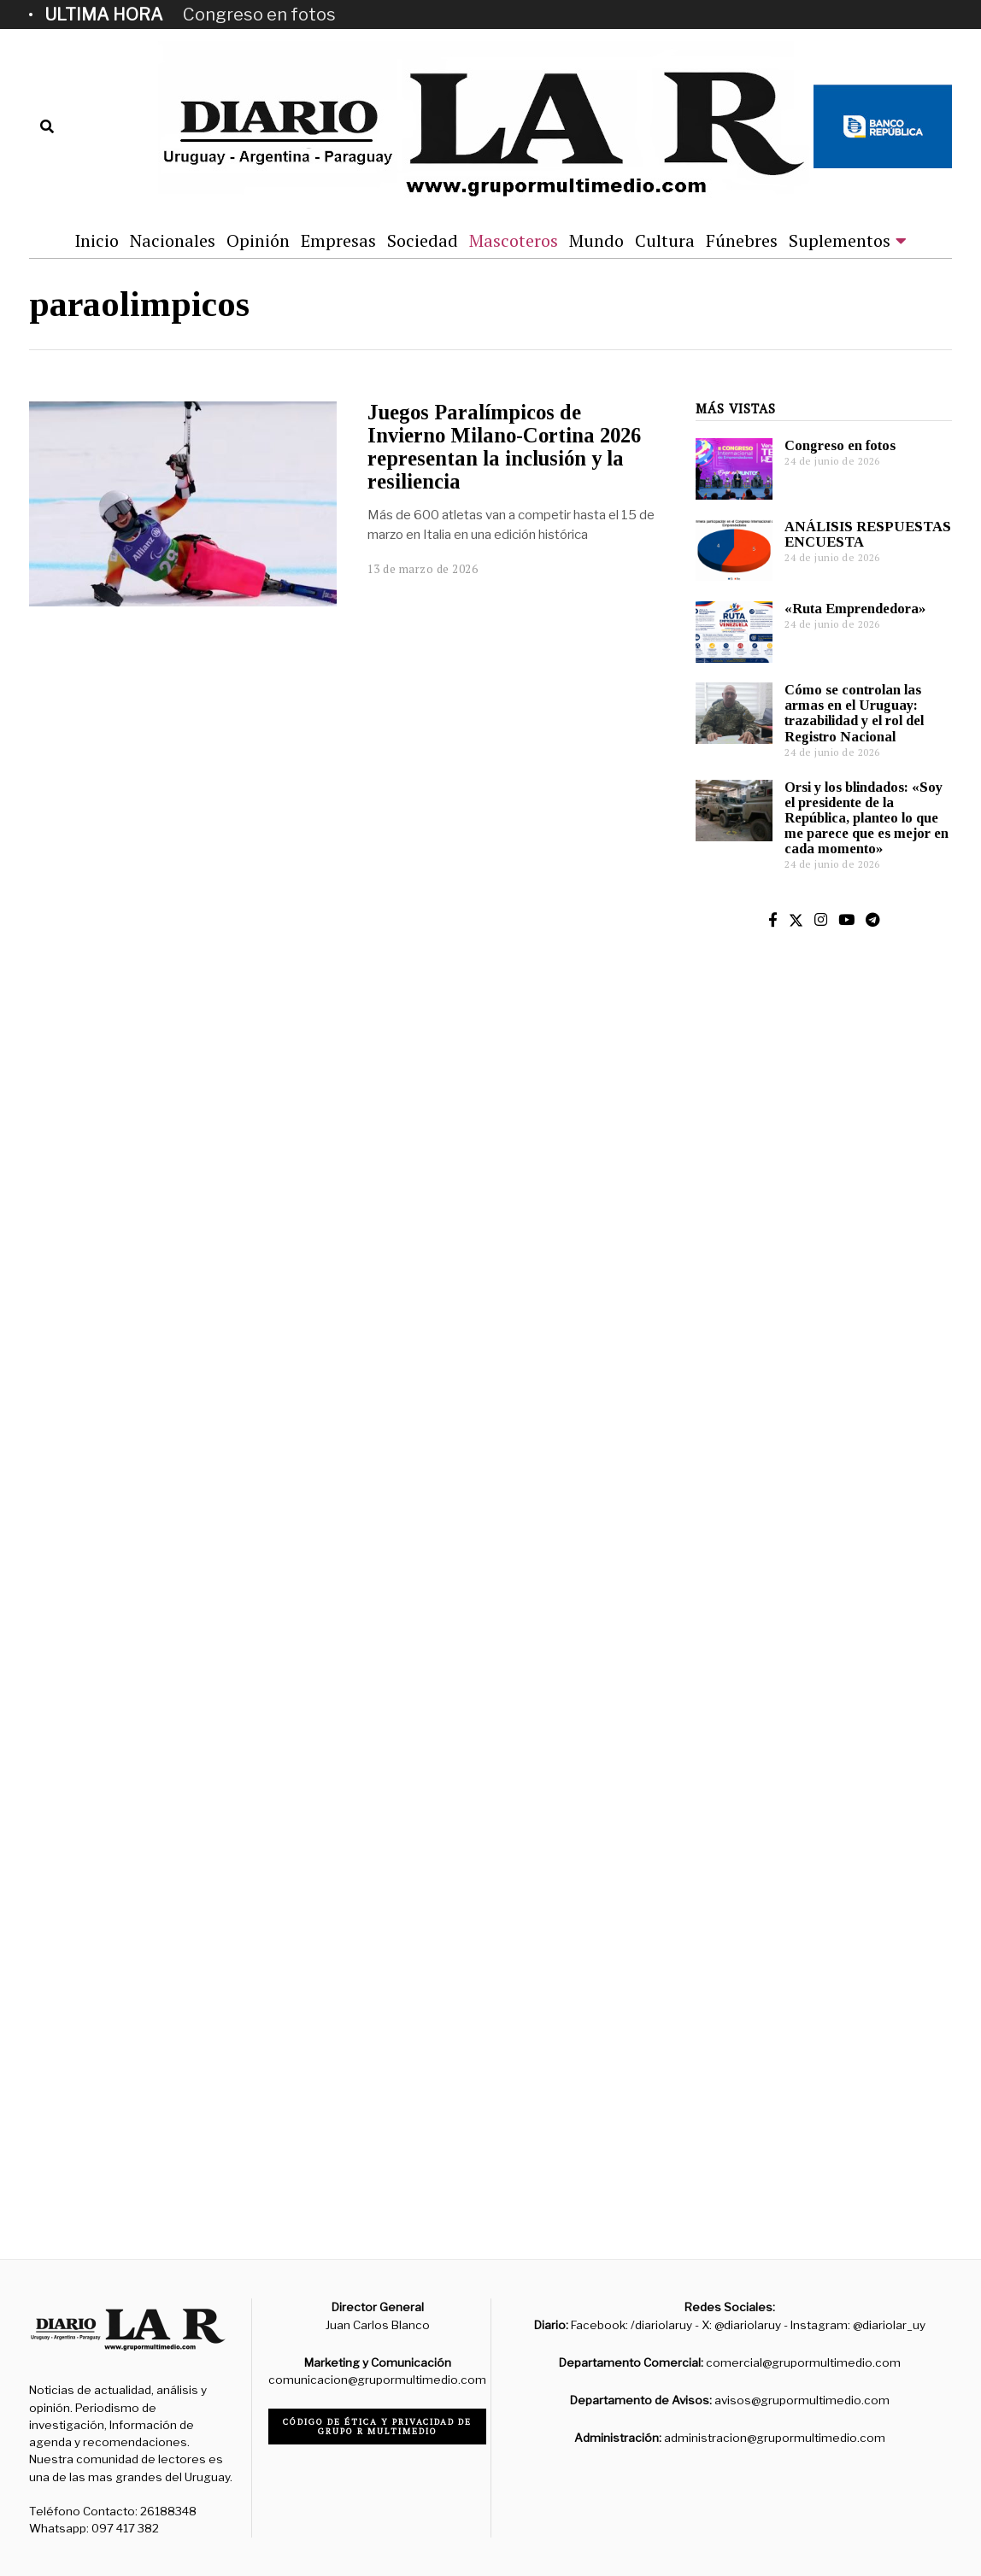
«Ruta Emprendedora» (854, 608)
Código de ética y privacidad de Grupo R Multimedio (377, 2426)
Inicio (96, 240)
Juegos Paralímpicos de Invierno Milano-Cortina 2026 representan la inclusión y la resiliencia (504, 446)
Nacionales (172, 240)
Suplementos (839, 240)
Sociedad (422, 240)
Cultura (665, 240)
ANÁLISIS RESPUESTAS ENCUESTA (867, 534)
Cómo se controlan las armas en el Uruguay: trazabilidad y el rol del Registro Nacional (854, 713)
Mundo (596, 240)
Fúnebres (742, 240)
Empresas (338, 240)
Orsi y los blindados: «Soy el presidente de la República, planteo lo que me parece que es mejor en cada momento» (866, 818)
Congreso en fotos (259, 14)
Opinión (258, 240)
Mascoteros (513, 240)
